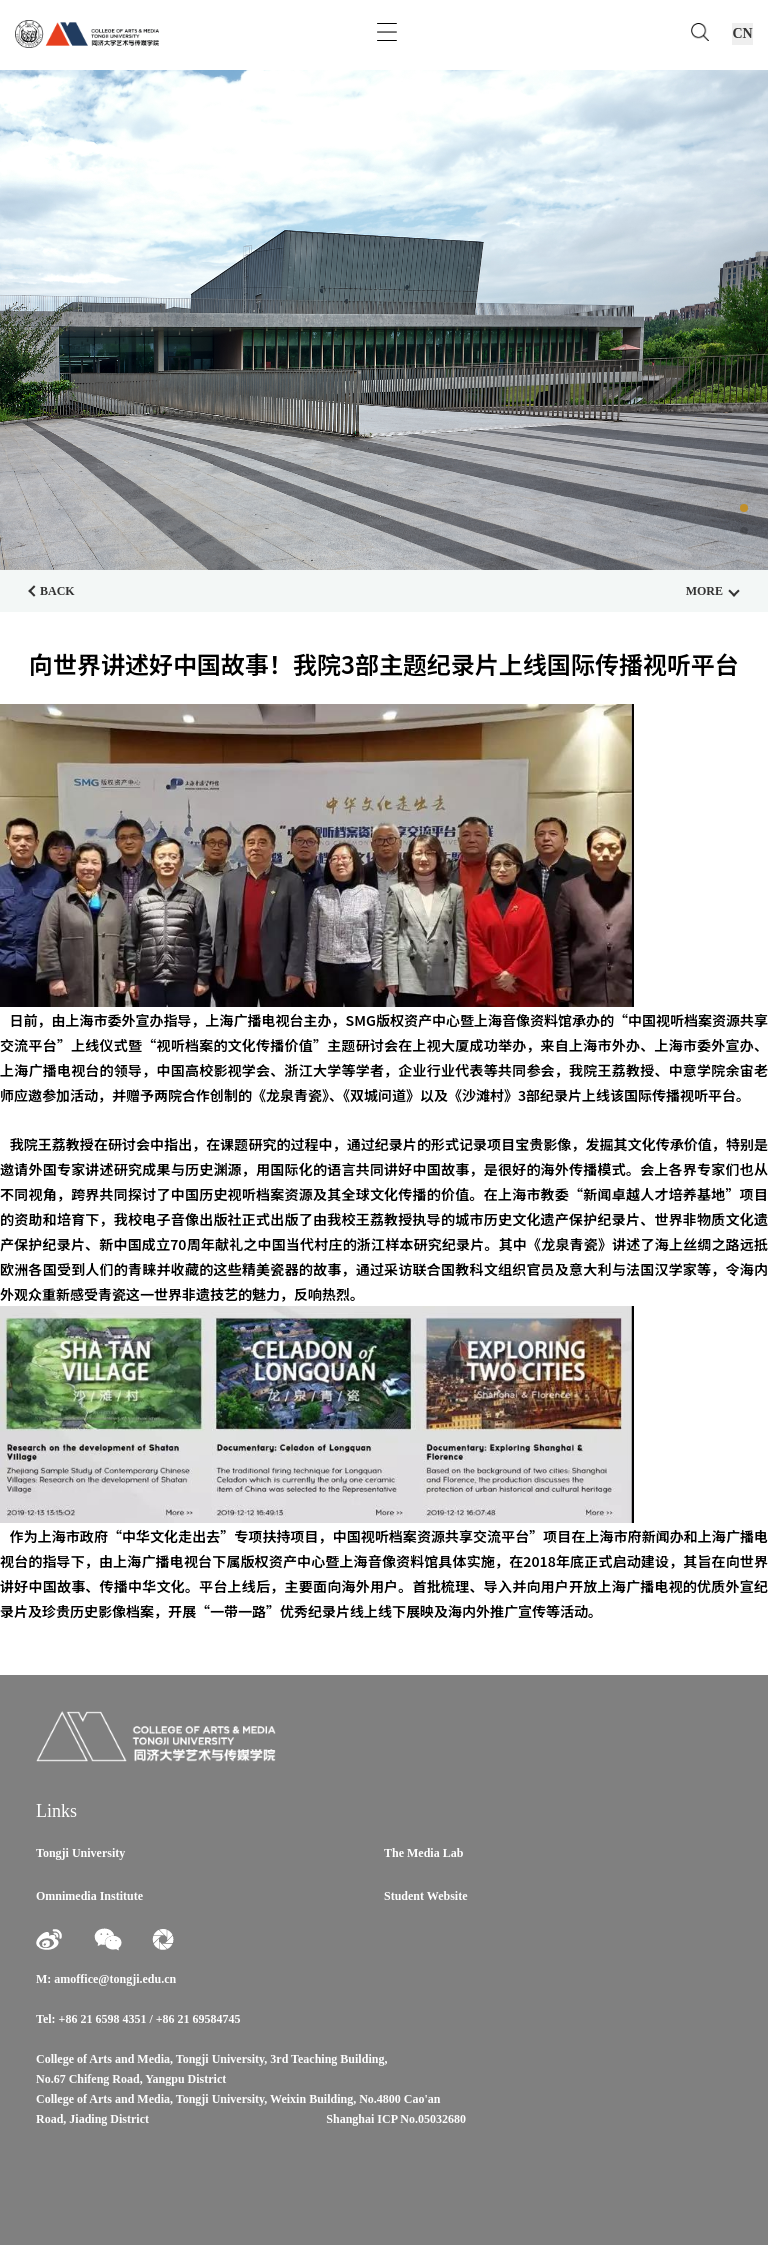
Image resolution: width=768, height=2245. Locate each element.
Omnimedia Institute (89, 1896)
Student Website (425, 1896)
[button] (744, 508)
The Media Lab (423, 1853)
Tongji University (80, 1853)
